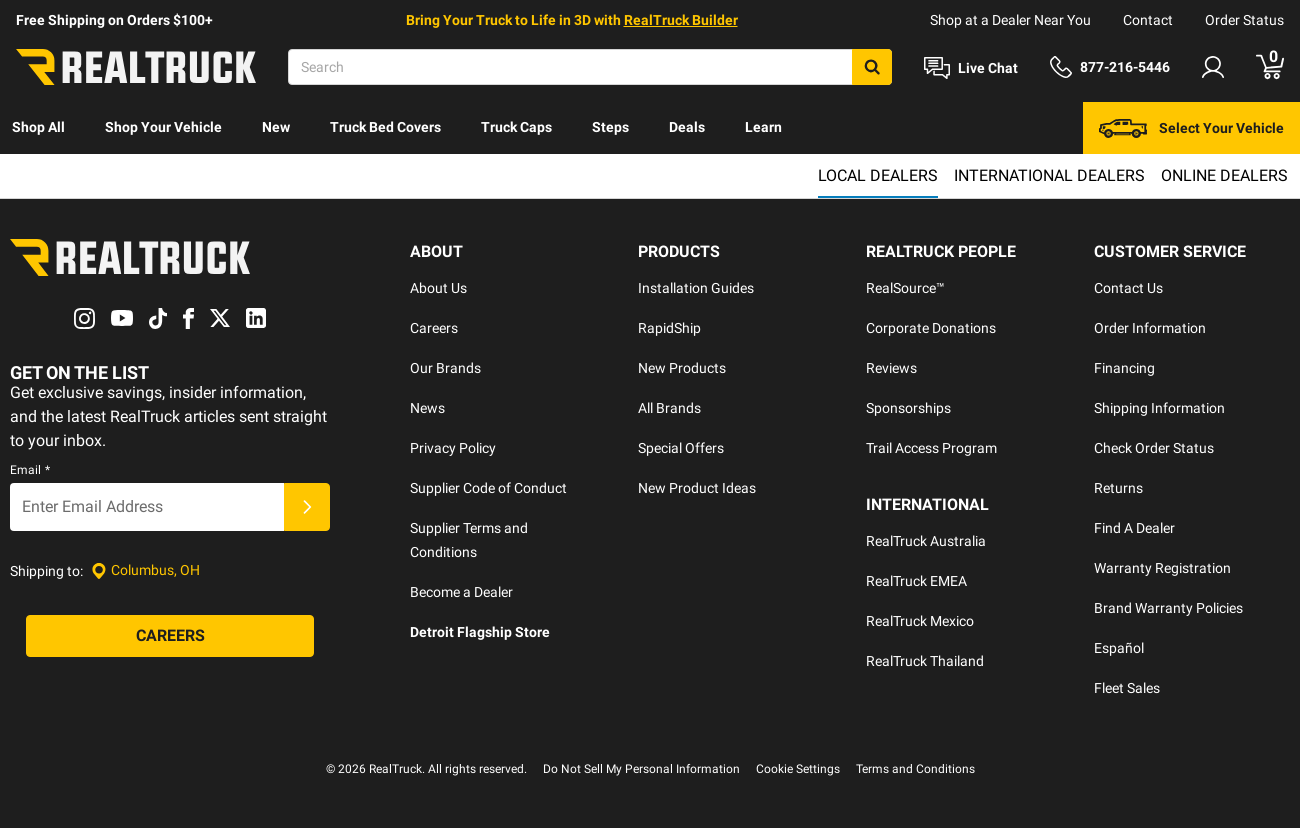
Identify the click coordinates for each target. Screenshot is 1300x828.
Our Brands (445, 368)
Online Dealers (1224, 175)
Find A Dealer (1134, 528)
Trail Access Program (931, 448)
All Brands (669, 408)
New (276, 127)
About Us (438, 288)
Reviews (891, 368)
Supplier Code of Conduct (488, 488)
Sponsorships (908, 408)
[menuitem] (38, 128)
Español (1119, 648)
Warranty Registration (1162, 568)
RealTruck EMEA (916, 581)
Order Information (1150, 328)
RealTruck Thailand (925, 661)
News (427, 408)
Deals (687, 127)
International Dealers (1049, 175)
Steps (610, 127)
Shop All (38, 127)
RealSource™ (905, 288)
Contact (1148, 20)
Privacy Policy (453, 448)
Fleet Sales (1127, 688)
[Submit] (307, 507)
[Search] (590, 67)
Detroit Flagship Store (480, 632)
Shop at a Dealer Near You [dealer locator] (1010, 20)
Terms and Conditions (915, 769)
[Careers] (170, 636)
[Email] (147, 507)
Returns (1118, 488)
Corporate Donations (931, 328)
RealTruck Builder (681, 20)
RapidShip (669, 328)
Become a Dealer (461, 592)
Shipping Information (1159, 408)
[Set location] (145, 570)
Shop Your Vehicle (163, 127)
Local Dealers (878, 175)
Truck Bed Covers (385, 127)
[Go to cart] (1270, 67)
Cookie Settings (798, 769)
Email (30, 470)
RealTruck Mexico (920, 621)
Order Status (1244, 20)
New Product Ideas (697, 488)
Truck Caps (516, 127)
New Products (682, 368)
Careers (434, 328)
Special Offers (681, 448)
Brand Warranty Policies (1168, 608)
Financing (1124, 368)
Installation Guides (696, 288)
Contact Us (1128, 288)
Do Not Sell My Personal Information (641, 769)
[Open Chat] (971, 68)
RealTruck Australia (926, 541)
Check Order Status (1154, 448)
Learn (763, 127)
